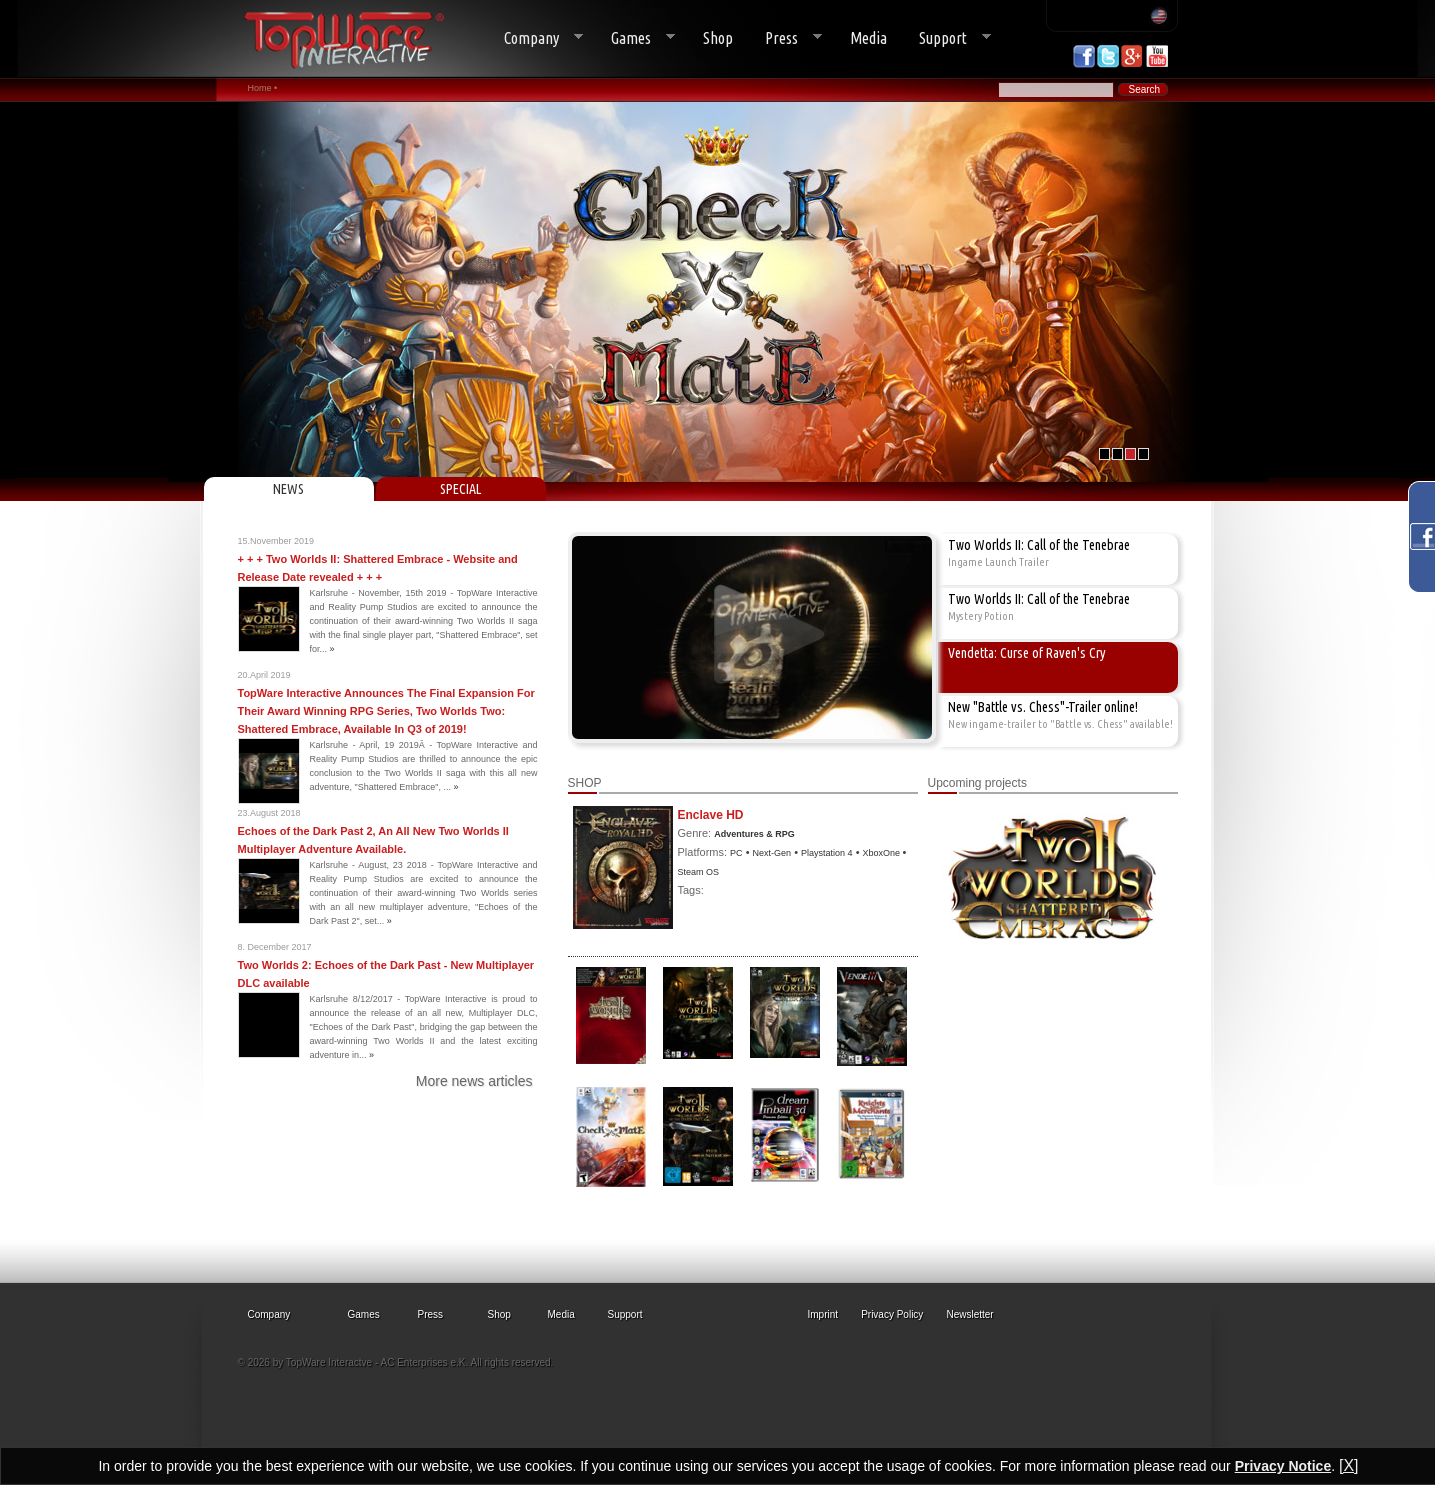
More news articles (474, 1081)
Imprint (823, 1314)
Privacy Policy (892, 1314)
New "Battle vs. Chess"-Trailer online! (1043, 707)
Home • (263, 88)
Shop (718, 38)
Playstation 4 (827, 853)
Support (947, 38)
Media (868, 38)
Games (635, 38)
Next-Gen (772, 853)
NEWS (288, 489)
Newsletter (969, 1314)
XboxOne (883, 853)
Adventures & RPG (754, 834)
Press (785, 38)
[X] (1349, 1465)
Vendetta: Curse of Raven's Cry (1027, 653)
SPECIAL (460, 489)
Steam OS (699, 872)
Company (535, 38)
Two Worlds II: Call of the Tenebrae (1039, 545)
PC (736, 853)
